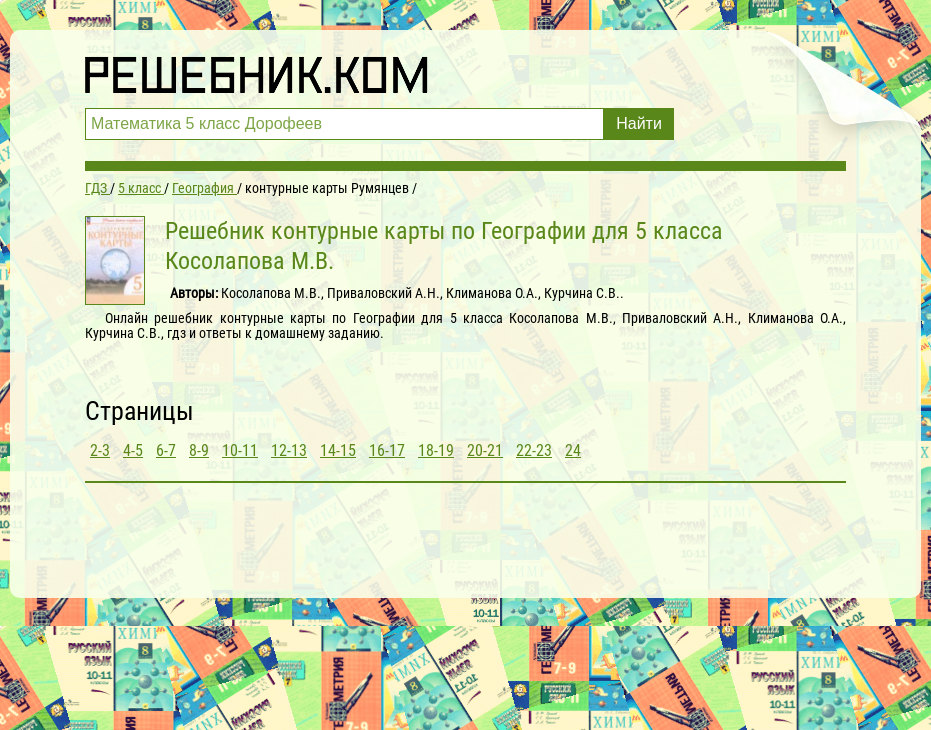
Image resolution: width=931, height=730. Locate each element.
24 (573, 450)
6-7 (166, 450)
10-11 (240, 450)
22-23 (534, 450)
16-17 (387, 450)
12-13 (289, 450)
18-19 (436, 450)
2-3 (100, 450)
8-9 (199, 450)
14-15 (338, 450)
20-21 (485, 450)
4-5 (133, 450)
